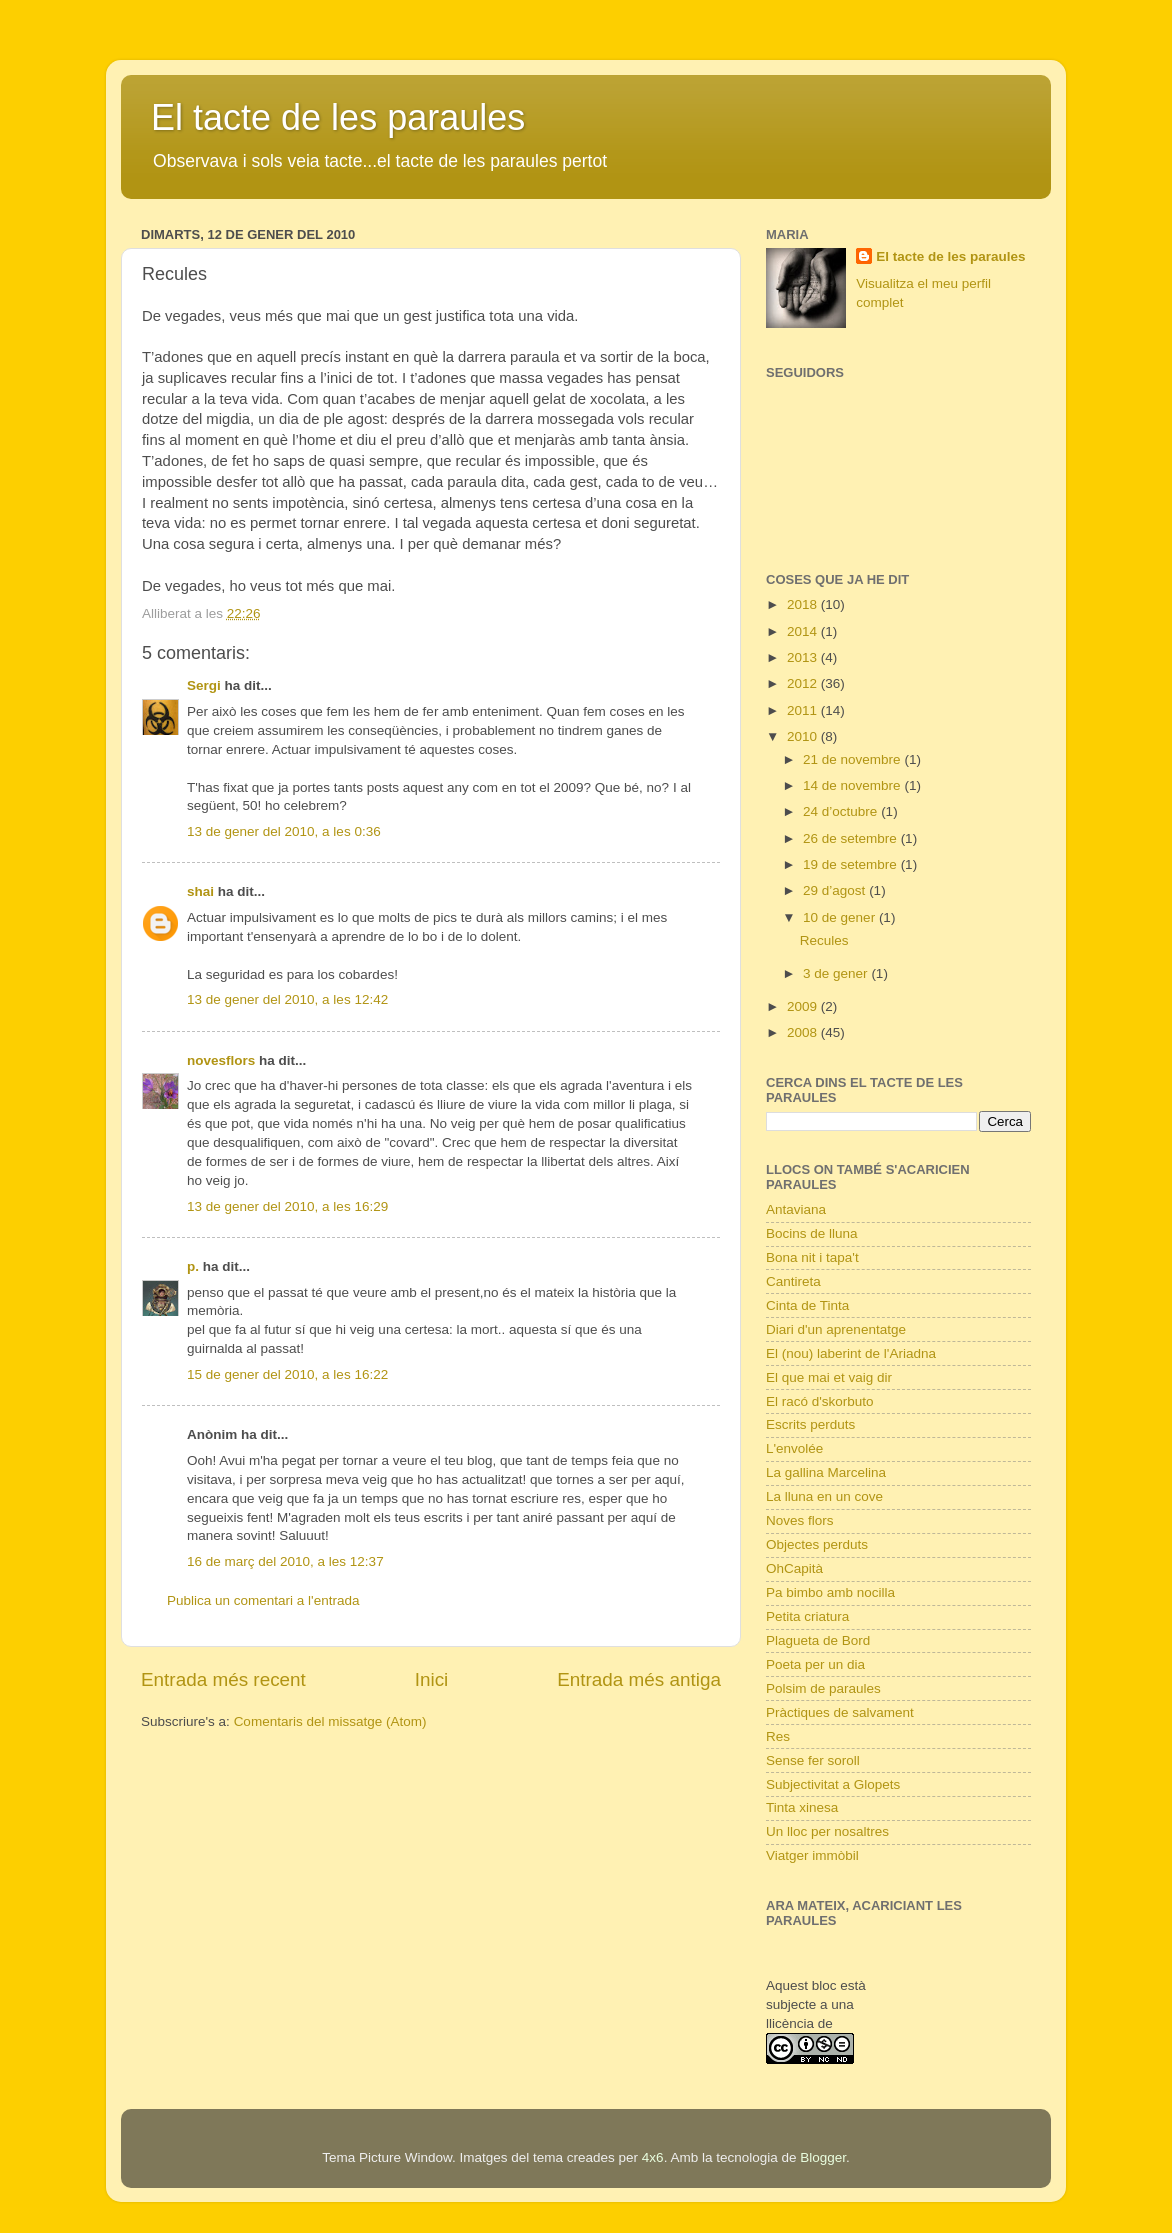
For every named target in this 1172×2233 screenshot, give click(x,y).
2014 (804, 631)
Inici (432, 1679)
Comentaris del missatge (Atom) (330, 1721)
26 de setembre (852, 838)
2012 (804, 683)
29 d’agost (836, 890)
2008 (804, 1032)
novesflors (221, 1060)
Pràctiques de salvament (840, 1712)
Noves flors (800, 1520)
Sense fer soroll (813, 1760)
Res (778, 1736)
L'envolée (794, 1448)
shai (200, 891)
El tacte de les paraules (338, 117)
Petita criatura (807, 1616)
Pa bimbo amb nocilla (830, 1592)
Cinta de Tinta (807, 1305)
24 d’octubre (842, 811)
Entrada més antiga (639, 1679)
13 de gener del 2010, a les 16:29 (287, 1206)
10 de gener (841, 917)
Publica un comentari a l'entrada (263, 1600)
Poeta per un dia (815, 1664)
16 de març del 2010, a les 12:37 (285, 1561)
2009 (804, 1006)
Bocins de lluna (812, 1233)
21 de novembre (853, 759)
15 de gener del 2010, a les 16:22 (287, 1374)
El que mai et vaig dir (829, 1377)
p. (193, 1266)
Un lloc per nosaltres (827, 1831)
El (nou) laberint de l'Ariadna (851, 1353)
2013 (804, 657)
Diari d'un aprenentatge (836, 1329)
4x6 (653, 2157)
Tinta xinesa (802, 1807)
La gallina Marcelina (826, 1472)
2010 (804, 736)
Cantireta (793, 1281)
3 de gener (837, 973)
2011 (804, 710)
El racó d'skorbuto (820, 1401)
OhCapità (794, 1568)
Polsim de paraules (823, 1688)
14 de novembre (853, 785)
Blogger (823, 2157)
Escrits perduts (810, 1424)
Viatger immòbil (812, 1855)
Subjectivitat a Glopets (833, 1784)
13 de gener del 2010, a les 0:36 (284, 831)
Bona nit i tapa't (812, 1257)
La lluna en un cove (824, 1496)
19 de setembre (852, 864)
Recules (824, 940)
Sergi (204, 685)
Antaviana (796, 1209)
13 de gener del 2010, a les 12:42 (287, 999)
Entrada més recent (223, 1679)
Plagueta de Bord (818, 1640)
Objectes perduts (817, 1544)
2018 (804, 604)
